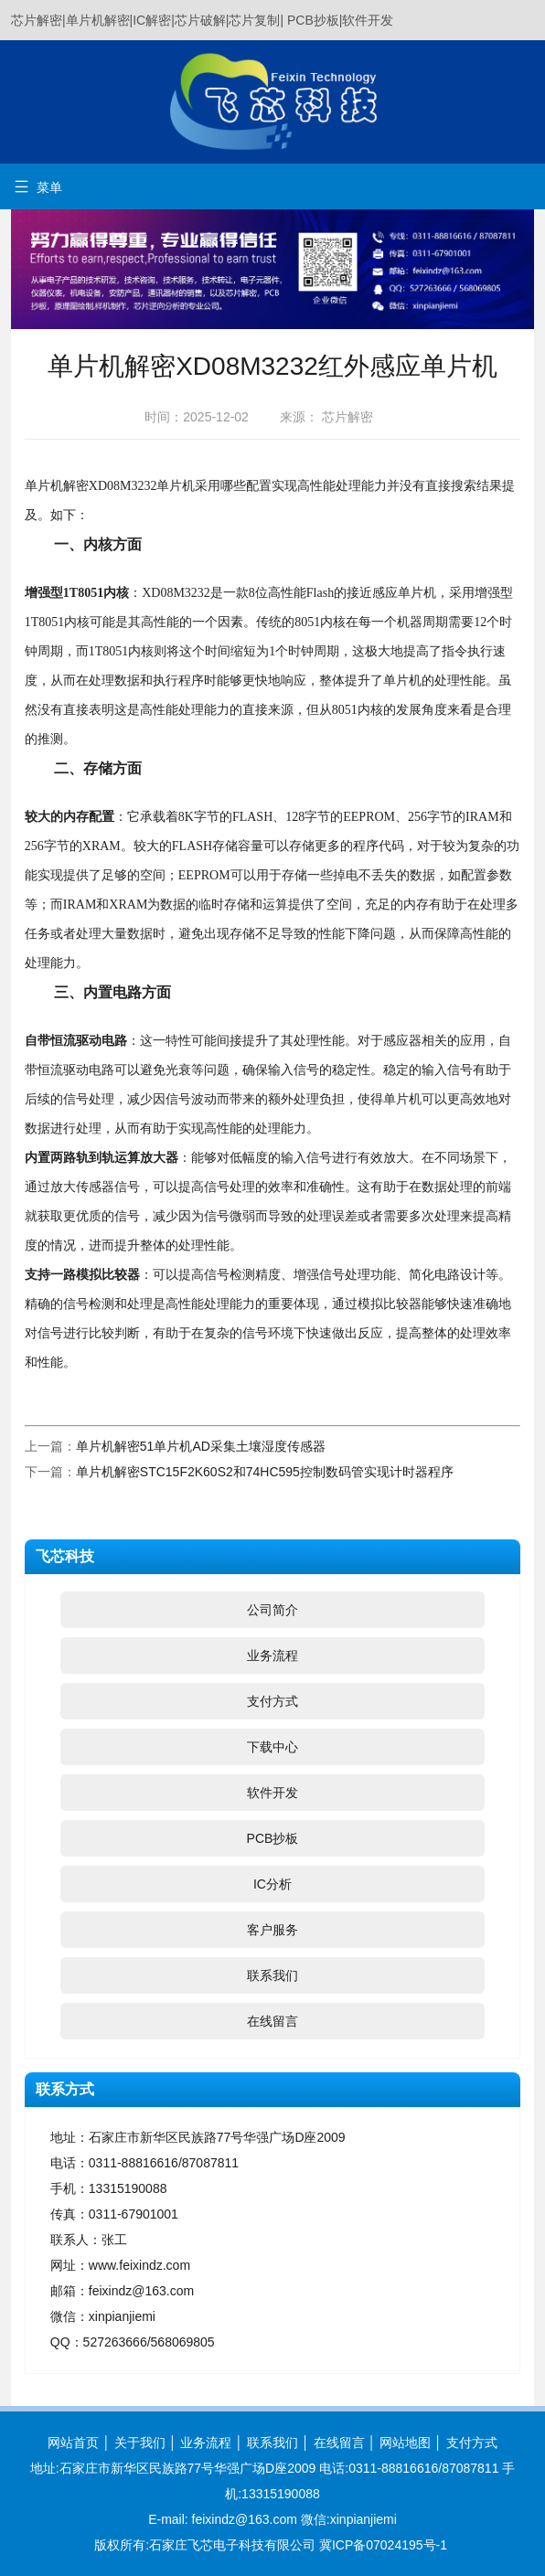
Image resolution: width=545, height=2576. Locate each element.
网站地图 (405, 2442)
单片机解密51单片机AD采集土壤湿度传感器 (201, 1446)
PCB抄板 (273, 1838)
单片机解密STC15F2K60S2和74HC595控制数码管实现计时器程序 (265, 1471)
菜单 (38, 187)
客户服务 (272, 1929)
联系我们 (272, 1975)
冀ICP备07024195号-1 (383, 2545)
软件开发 (272, 1792)
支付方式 (272, 1701)
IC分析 (272, 1884)
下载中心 (272, 1747)
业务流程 (272, 1655)
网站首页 (73, 2442)
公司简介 (272, 1609)
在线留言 (272, 2021)
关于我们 (140, 2442)
